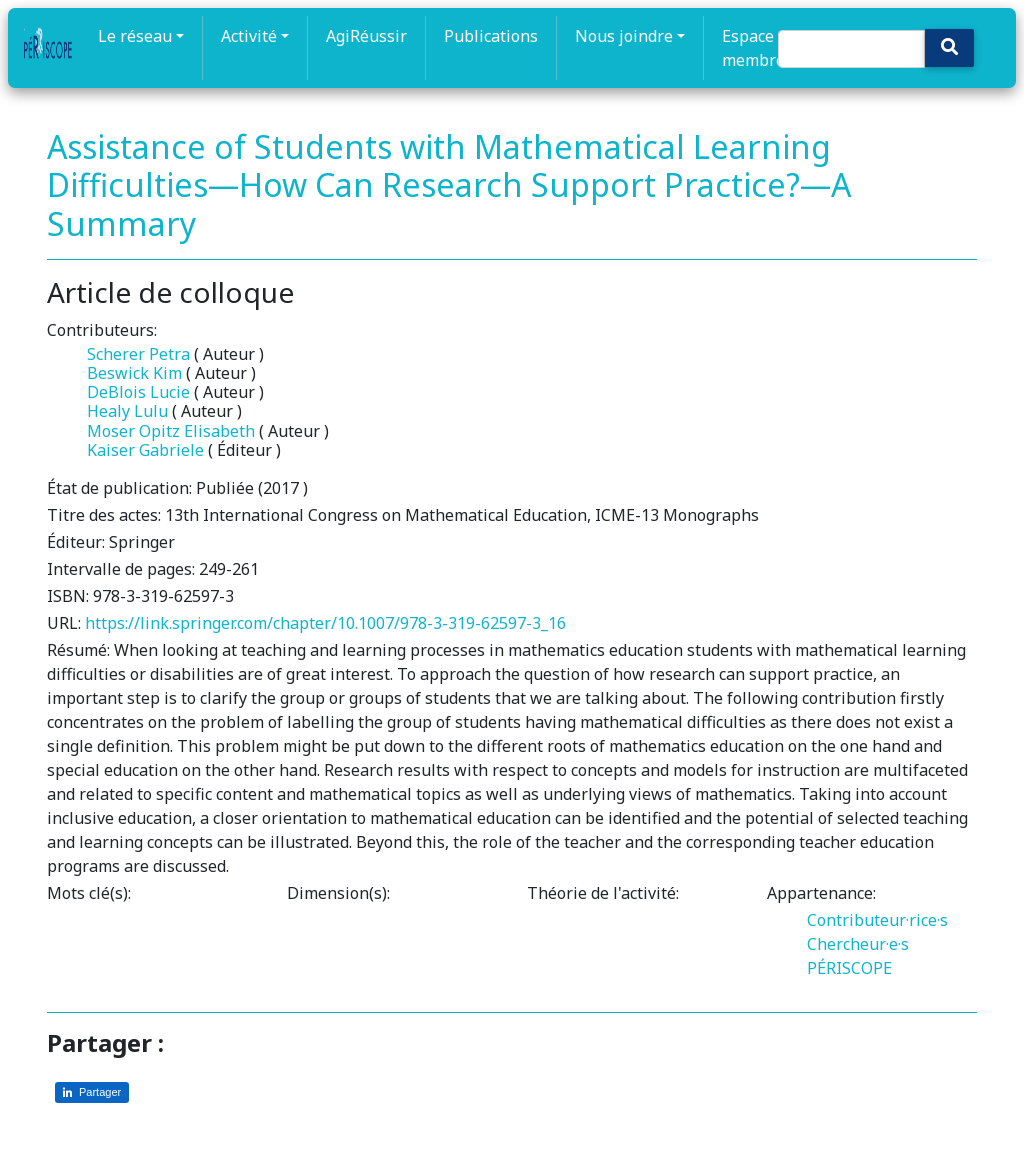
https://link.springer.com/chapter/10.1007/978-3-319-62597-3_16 (325, 623)
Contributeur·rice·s (877, 920)
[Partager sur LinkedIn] (92, 1092)
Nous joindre (624, 36)
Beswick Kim (134, 373)
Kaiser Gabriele (145, 450)
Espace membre (753, 48)
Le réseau (135, 36)
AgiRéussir (366, 36)
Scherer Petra (138, 354)
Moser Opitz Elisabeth (171, 431)
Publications (491, 36)
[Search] (851, 49)
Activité (249, 36)
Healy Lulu (127, 411)
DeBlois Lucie (138, 392)
